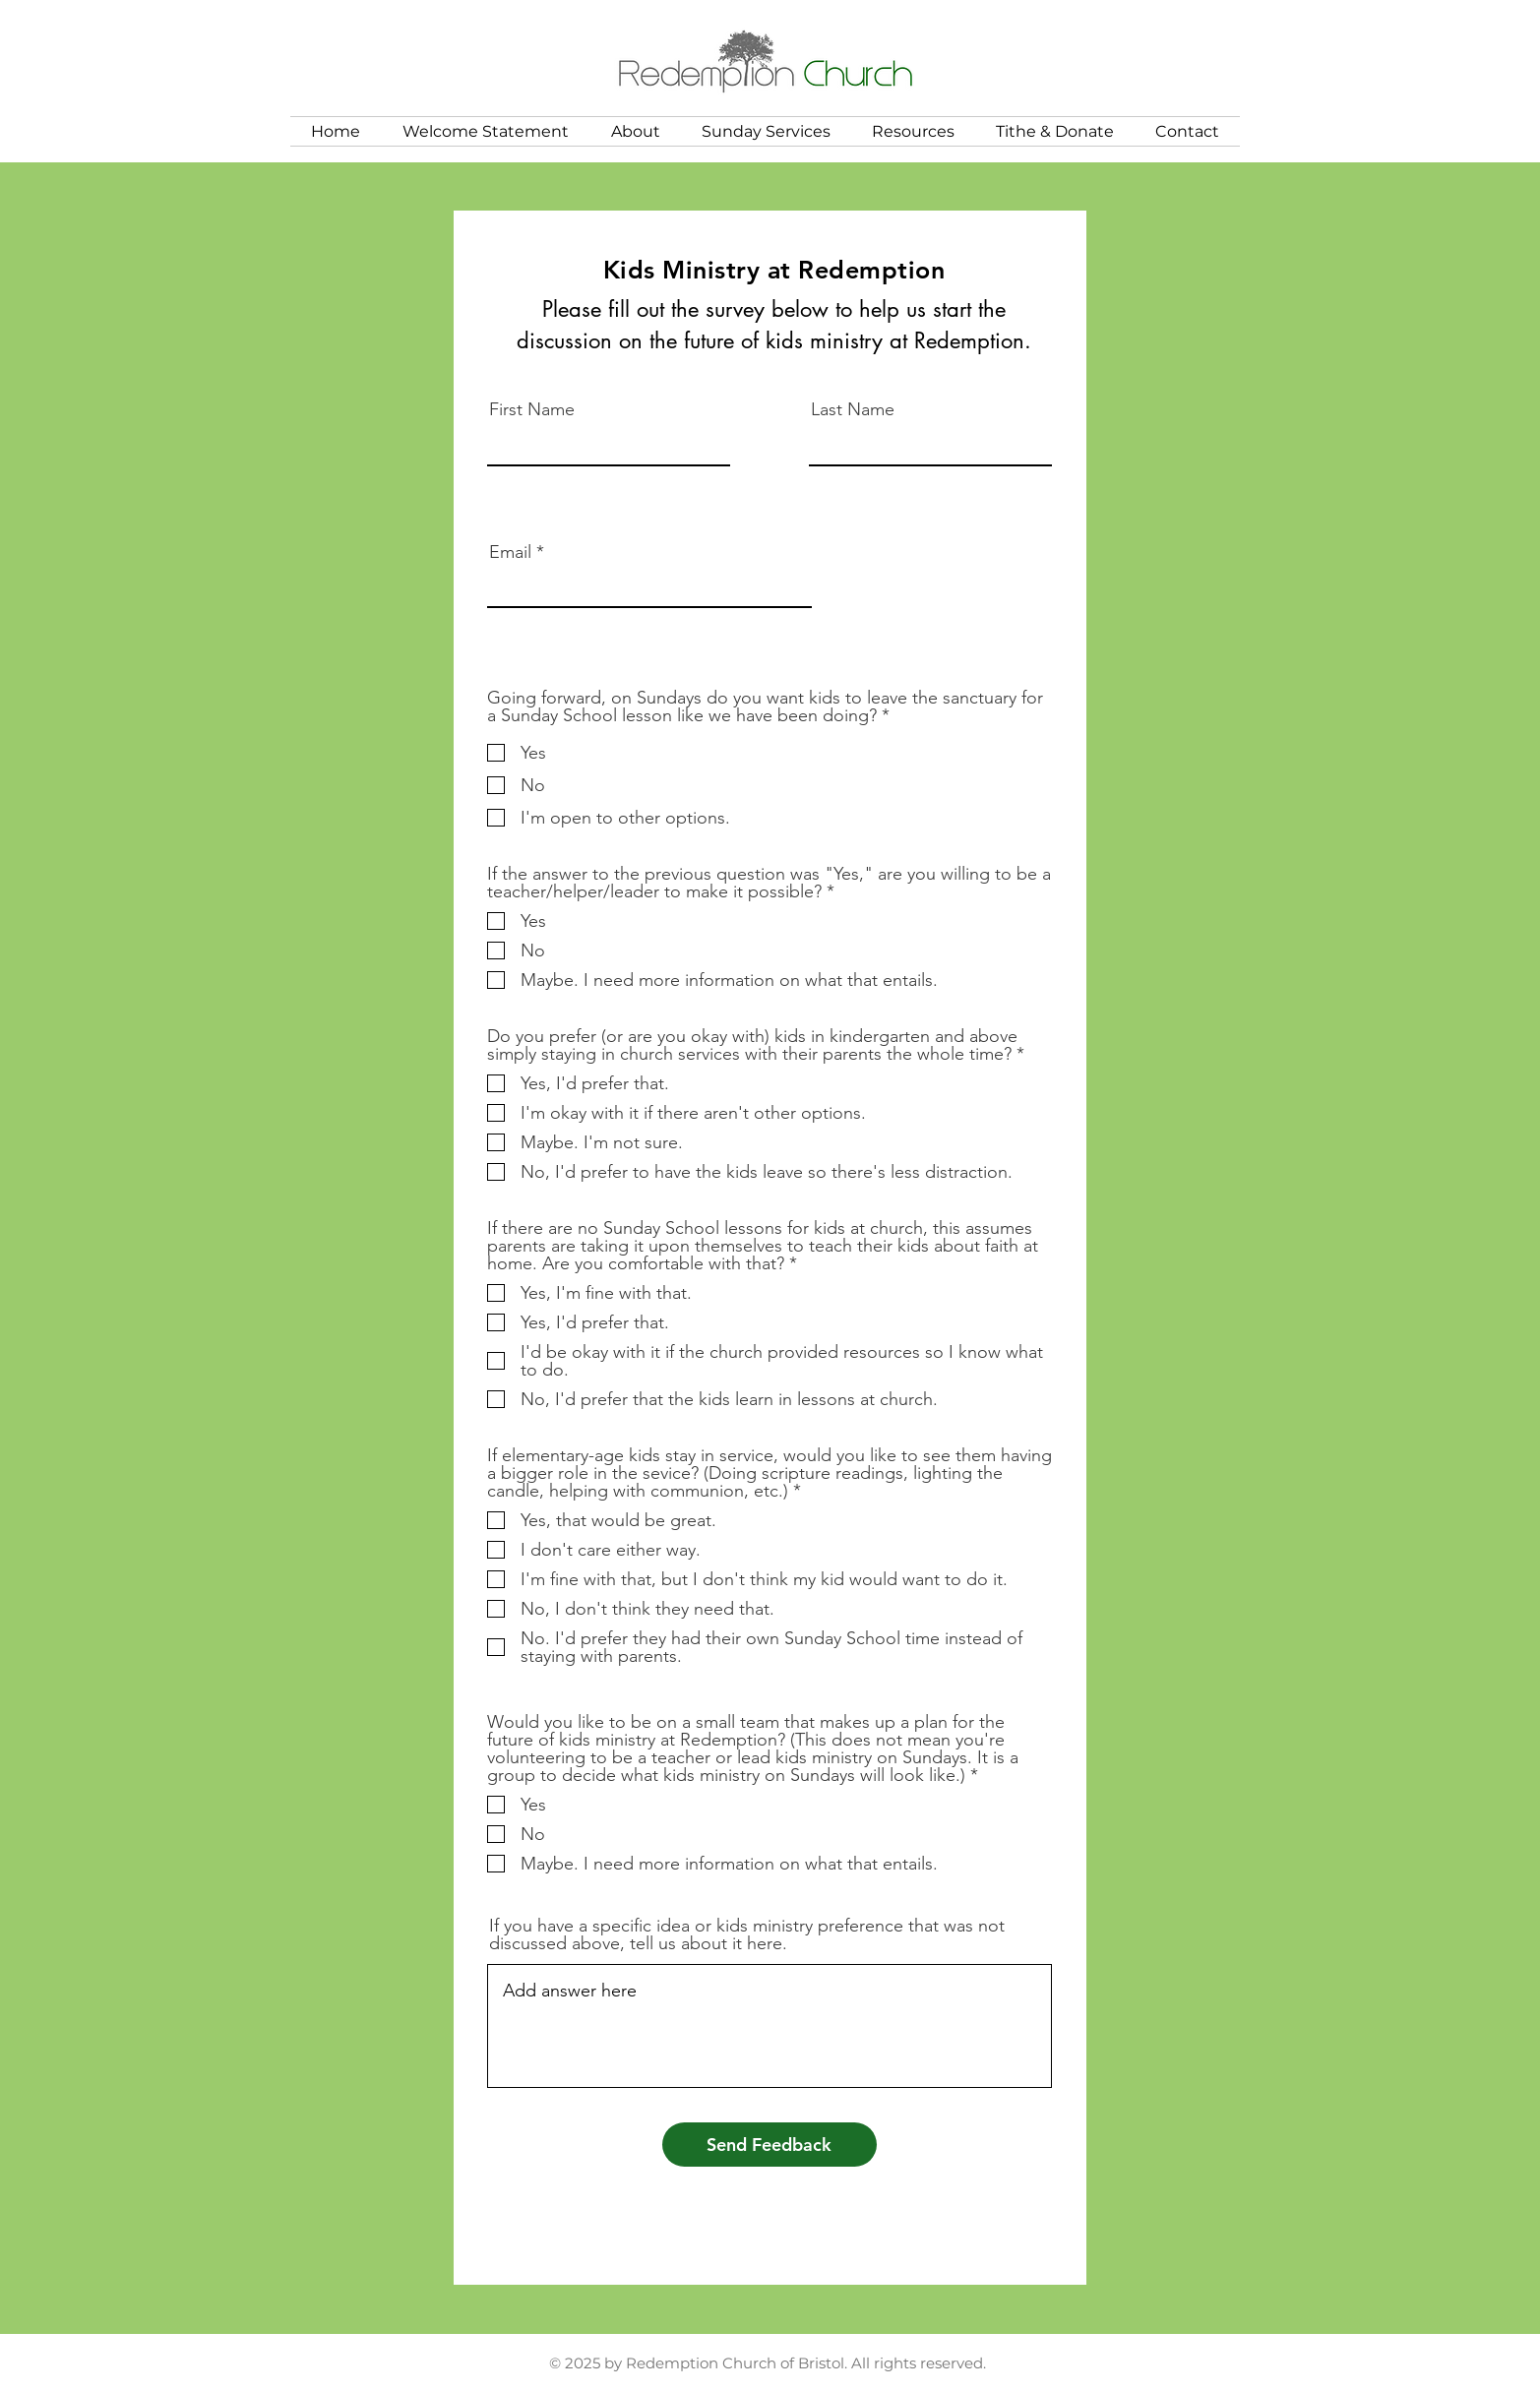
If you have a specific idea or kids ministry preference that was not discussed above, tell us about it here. (747, 1934)
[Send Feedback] (769, 2144)
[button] (635, 131)
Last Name (852, 409)
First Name (532, 409)
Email (510, 552)
